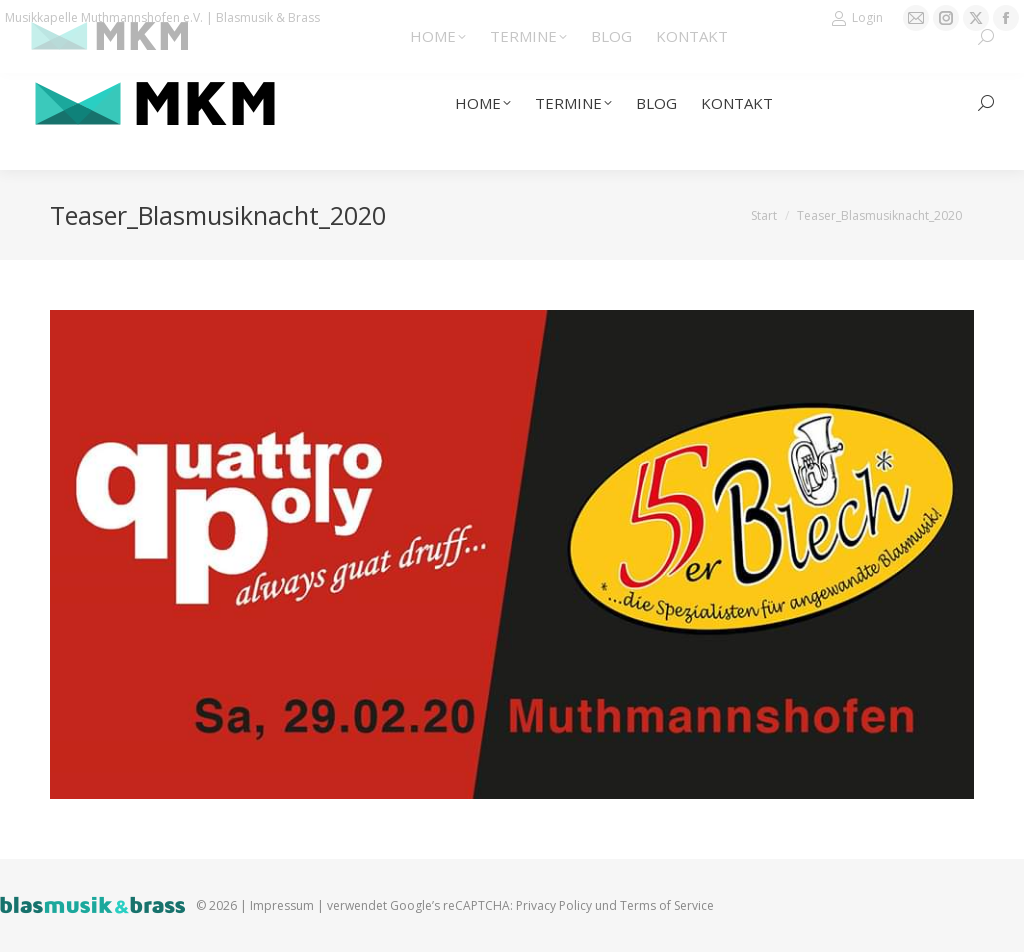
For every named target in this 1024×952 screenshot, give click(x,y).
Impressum (282, 905)
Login (857, 18)
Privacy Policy (554, 905)
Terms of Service (667, 905)
